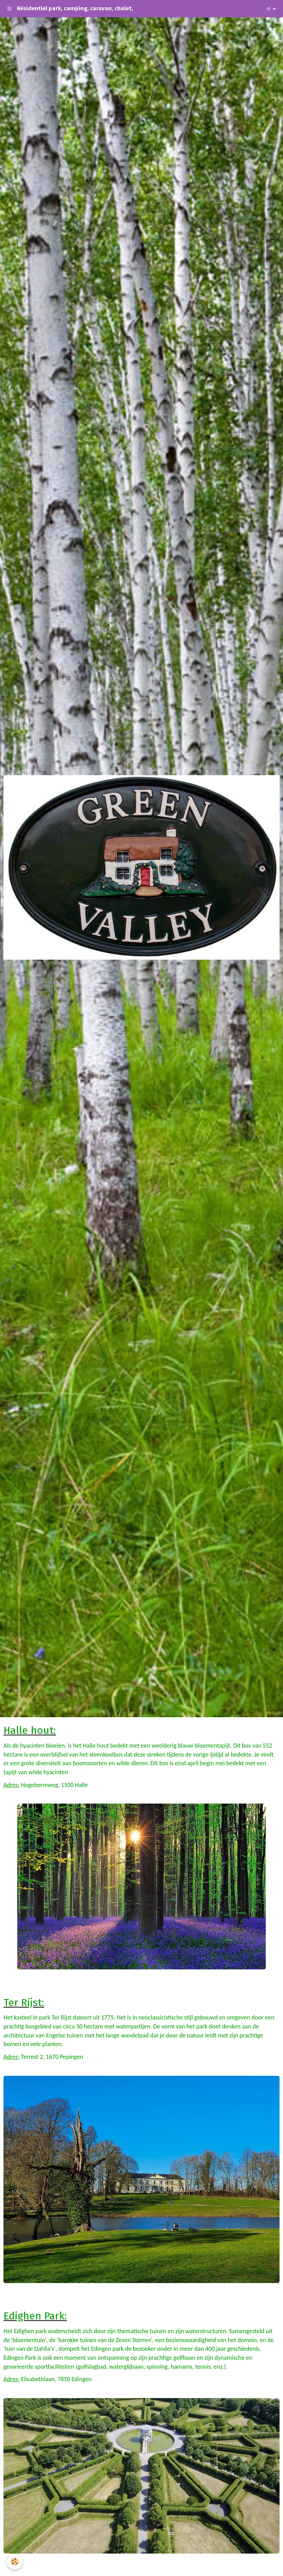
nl (269, 8)
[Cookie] (14, 2561)
